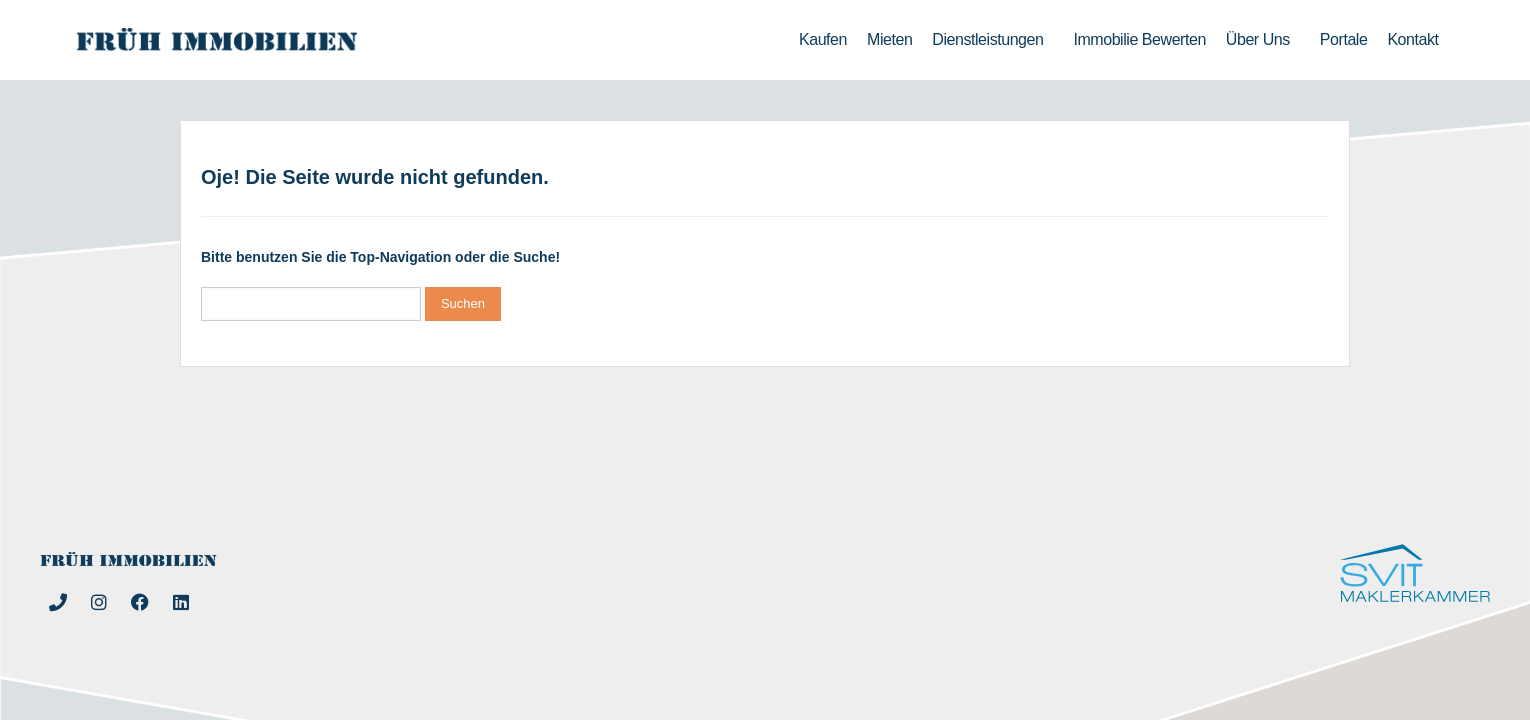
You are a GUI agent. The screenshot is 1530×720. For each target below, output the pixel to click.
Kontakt (1412, 39)
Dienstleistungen (992, 40)
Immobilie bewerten (1139, 39)
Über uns (1263, 40)
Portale (1344, 39)
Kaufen (823, 39)
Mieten (889, 39)
